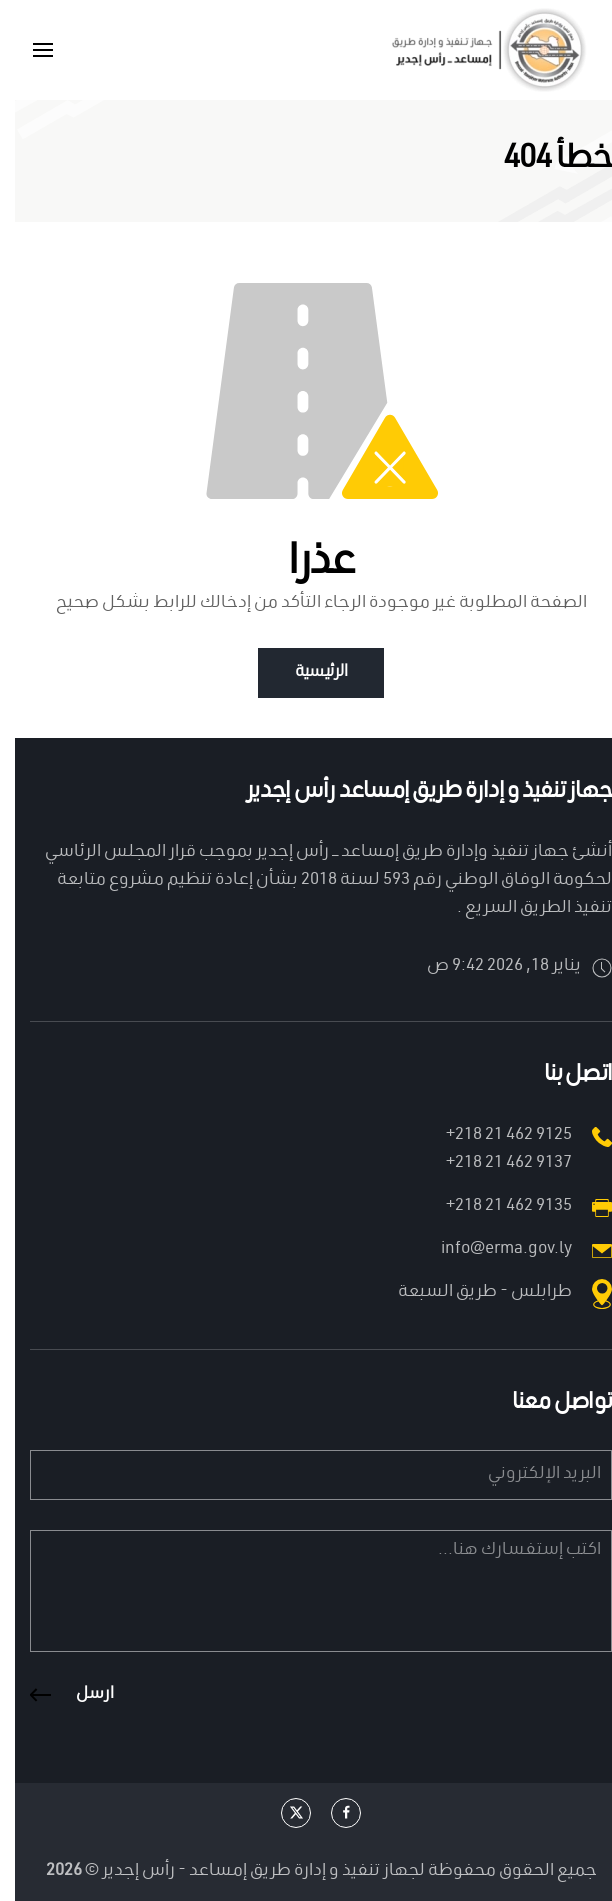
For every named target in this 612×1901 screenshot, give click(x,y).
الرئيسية (306, 673)
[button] (28, 50)
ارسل (80, 1695)
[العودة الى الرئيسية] (472, 50)
